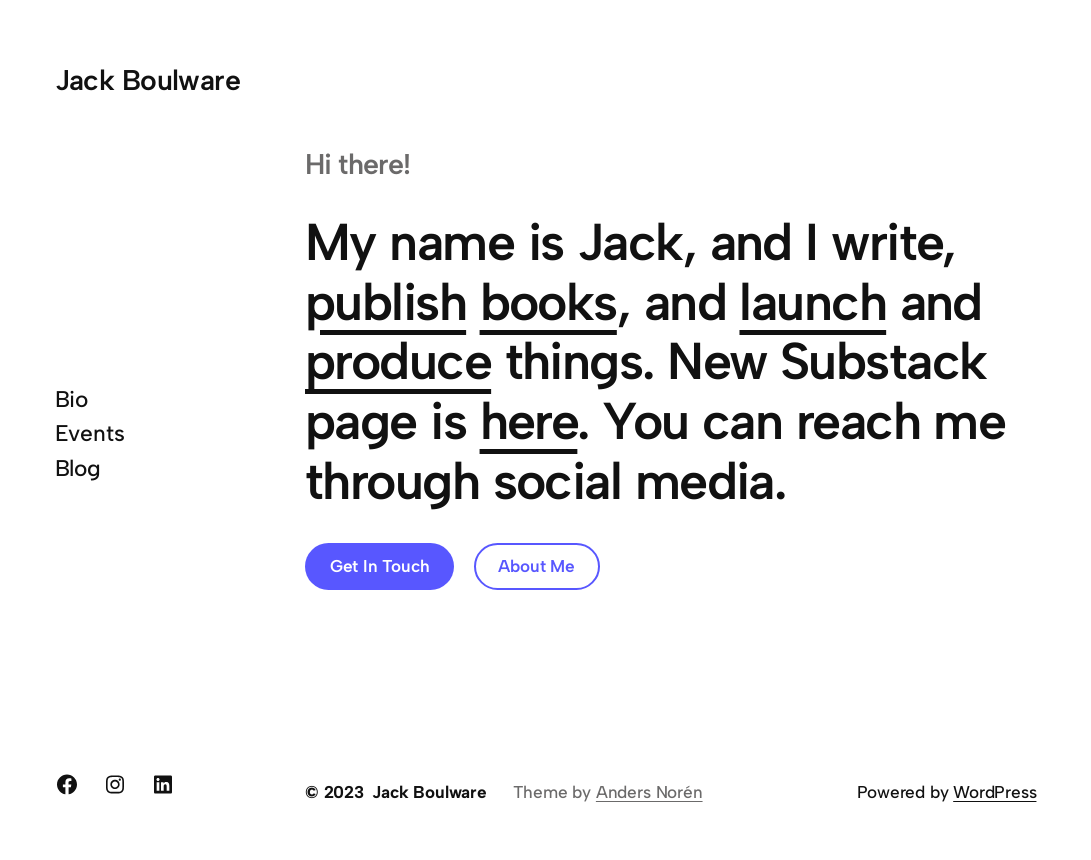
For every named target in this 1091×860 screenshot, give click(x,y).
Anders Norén (649, 792)
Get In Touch (380, 566)
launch (812, 302)
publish (385, 302)
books (548, 302)
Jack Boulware (148, 80)
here (529, 421)
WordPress (994, 792)
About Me (536, 566)
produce (398, 361)
